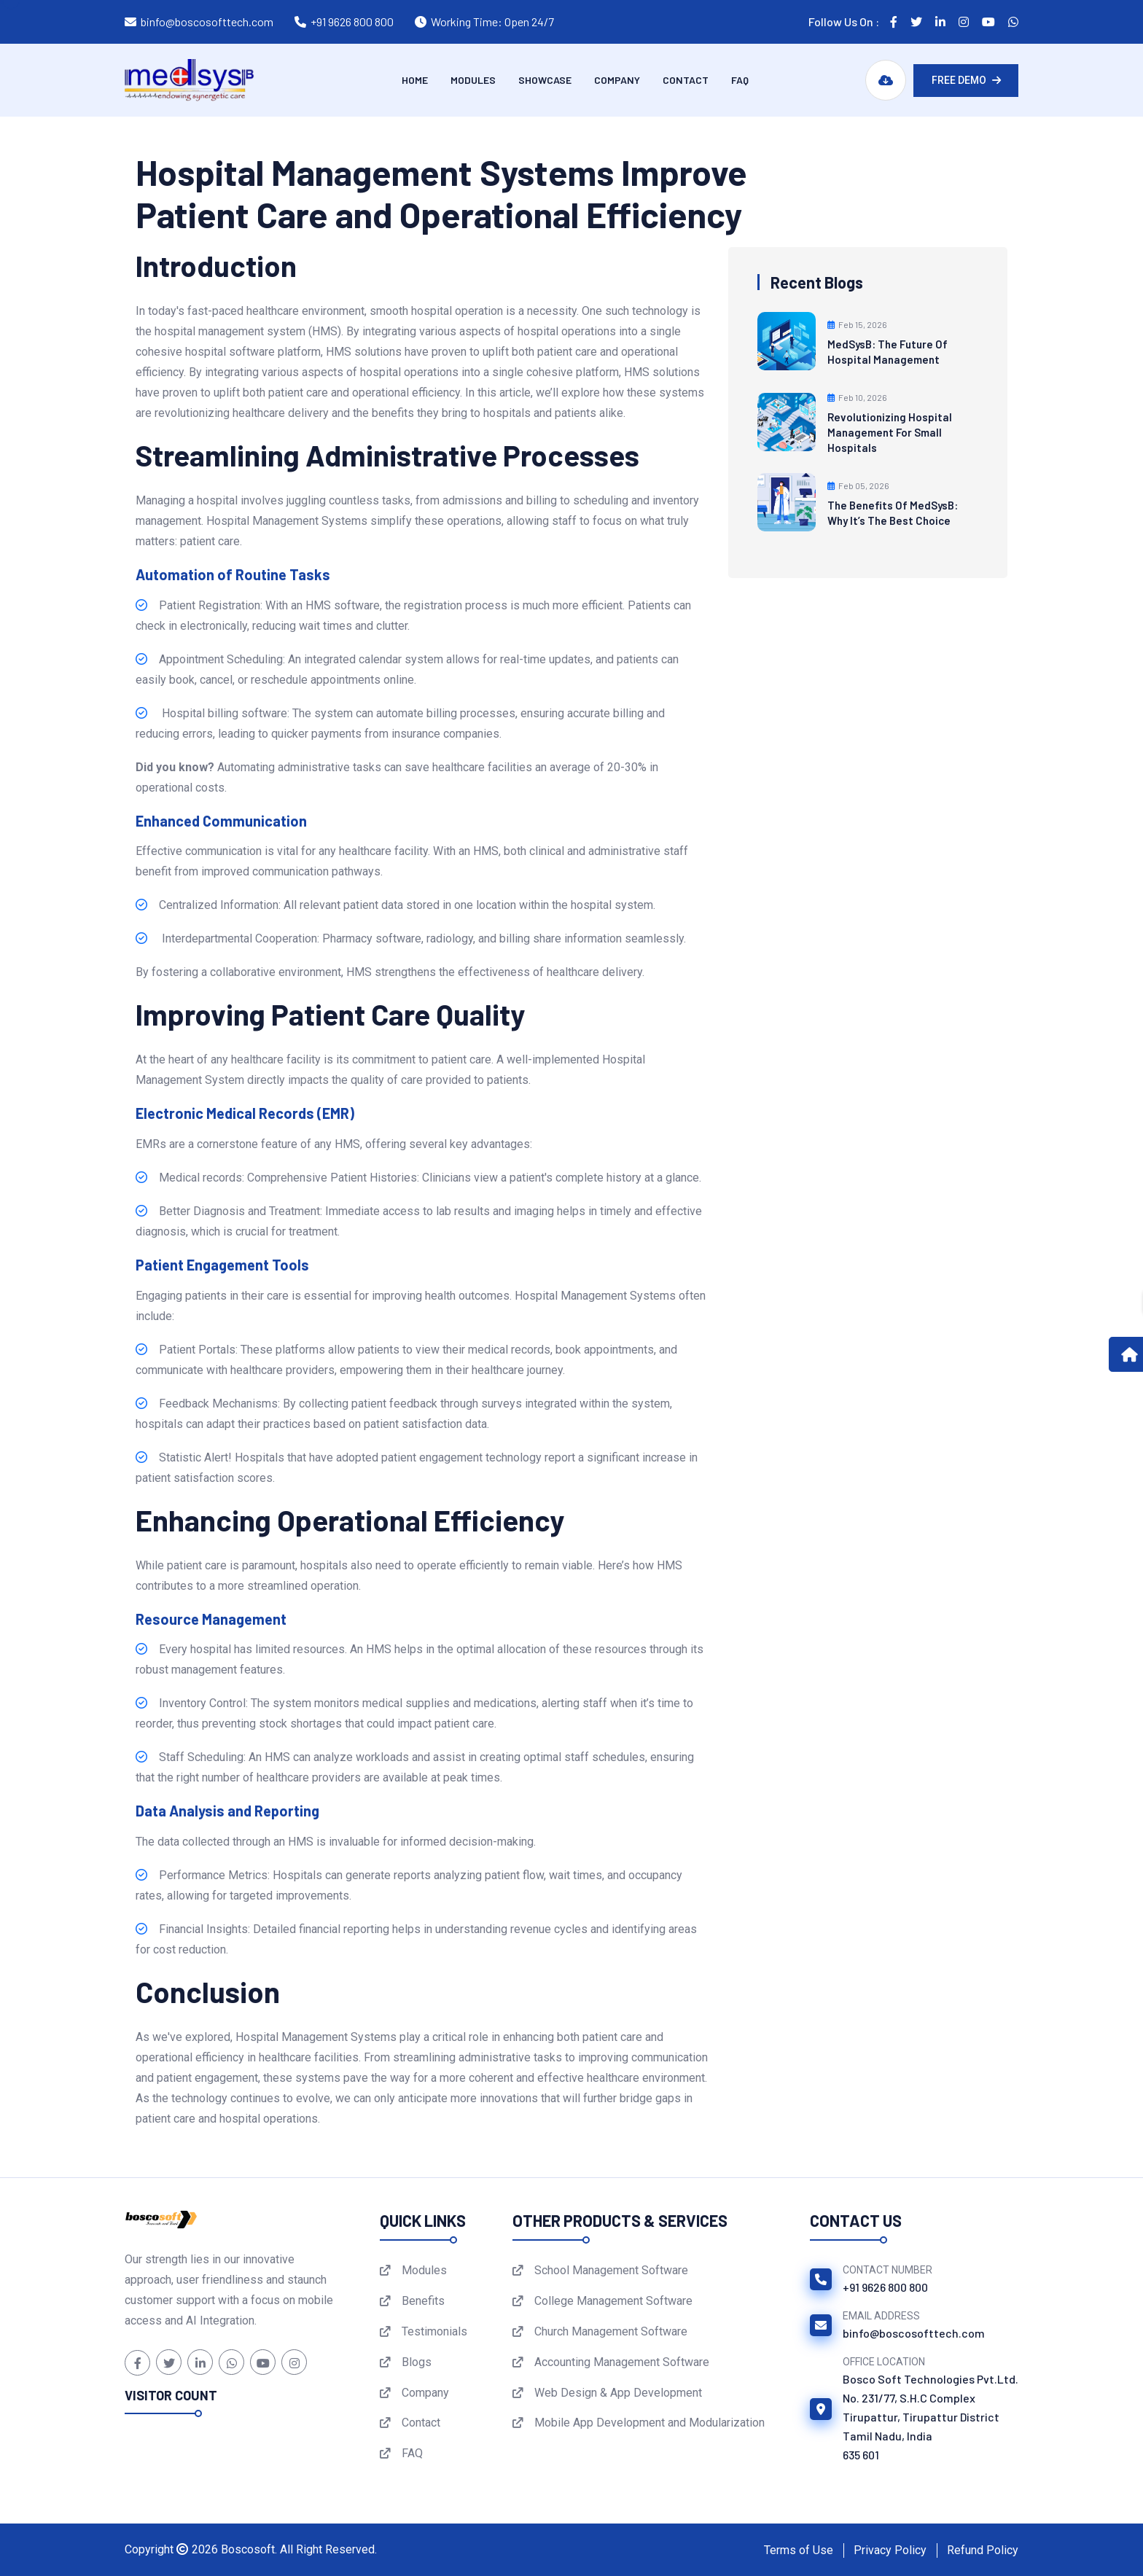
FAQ (740, 80)
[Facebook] (137, 2363)
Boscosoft (248, 2549)
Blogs (417, 2362)
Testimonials (434, 2331)
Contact (686, 80)
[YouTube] (263, 2362)
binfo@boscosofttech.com (207, 21)
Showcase (545, 80)
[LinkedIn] (200, 2362)
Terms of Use (798, 2550)
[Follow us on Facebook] (893, 21)
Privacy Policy (890, 2550)
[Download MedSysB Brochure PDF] (885, 80)
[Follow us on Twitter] (916, 21)
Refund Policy (982, 2550)
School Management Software (611, 2270)
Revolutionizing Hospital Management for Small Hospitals (889, 432)
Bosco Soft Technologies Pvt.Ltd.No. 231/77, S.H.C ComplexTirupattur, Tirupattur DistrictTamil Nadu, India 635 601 (930, 2417)
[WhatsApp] (231, 2362)
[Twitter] (169, 2362)
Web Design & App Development (618, 2393)
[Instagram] (294, 2362)
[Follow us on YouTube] (988, 21)
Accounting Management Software (621, 2362)
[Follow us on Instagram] (964, 21)
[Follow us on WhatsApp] (1013, 21)
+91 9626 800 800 (352, 21)
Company (617, 80)
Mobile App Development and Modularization (649, 2423)
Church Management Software (610, 2331)
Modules (473, 80)
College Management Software (613, 2301)
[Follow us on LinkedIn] (940, 21)
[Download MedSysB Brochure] (885, 80)
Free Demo (966, 80)
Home (415, 80)
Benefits (423, 2301)
